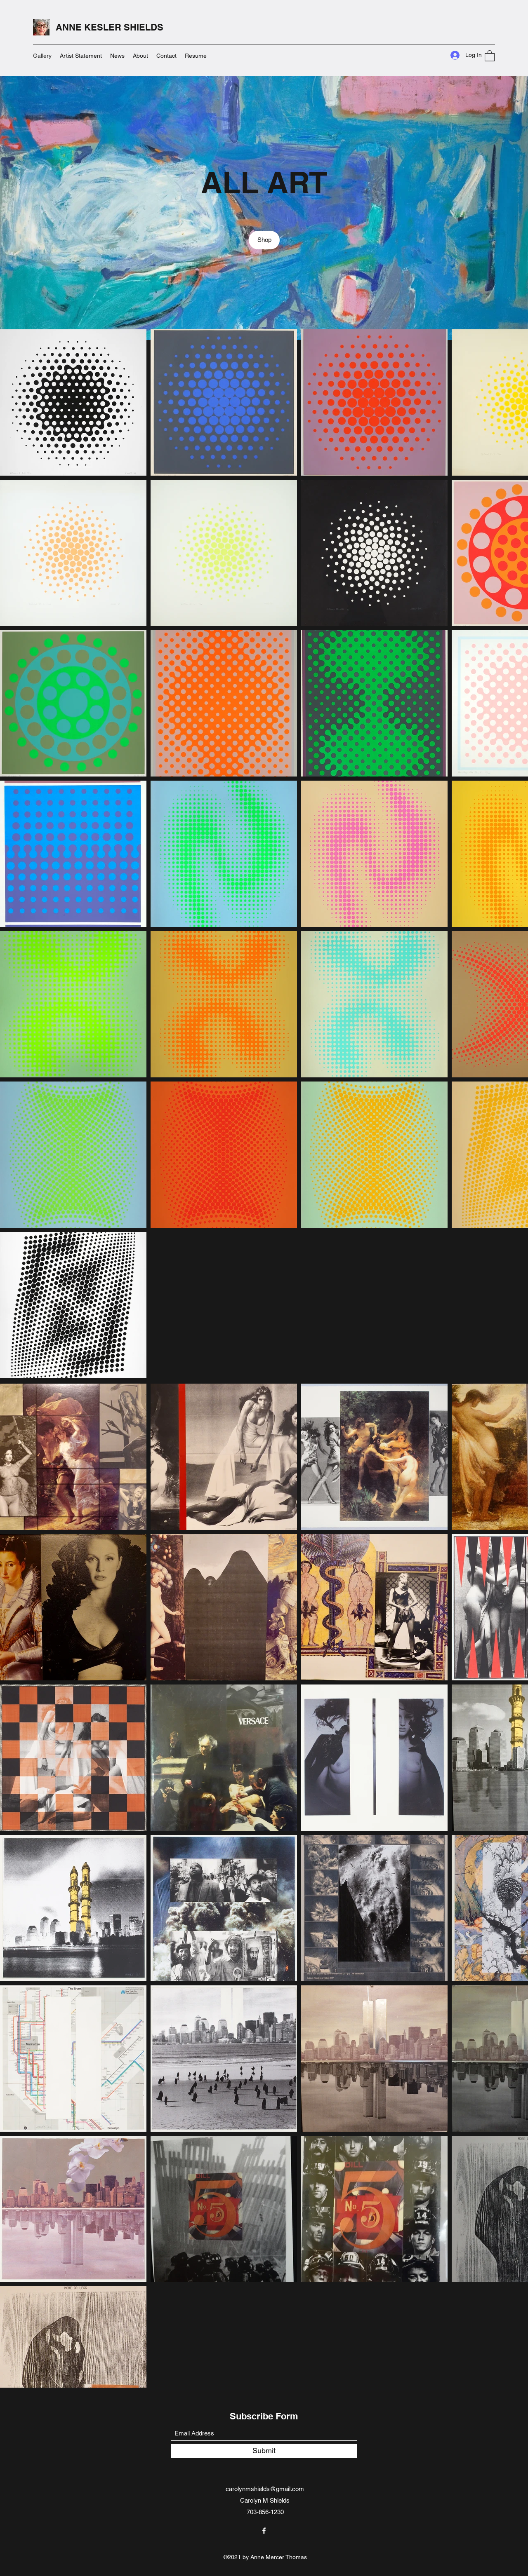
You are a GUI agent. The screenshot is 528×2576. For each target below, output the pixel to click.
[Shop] (264, 240)
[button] (490, 55)
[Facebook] (264, 2531)
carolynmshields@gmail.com (265, 2488)
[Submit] (264, 2451)
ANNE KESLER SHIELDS (109, 27)
